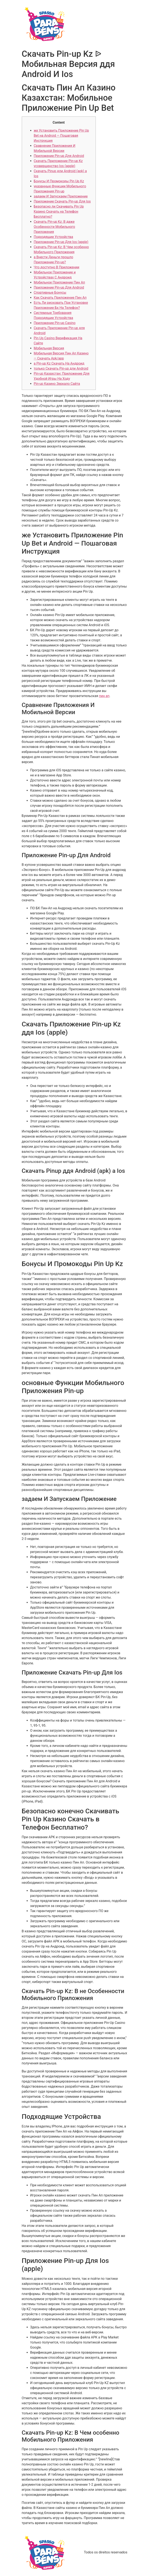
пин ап (104, 696)
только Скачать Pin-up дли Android (61, 368)
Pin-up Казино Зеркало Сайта (57, 384)
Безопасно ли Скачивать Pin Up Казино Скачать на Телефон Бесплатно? (59, 211)
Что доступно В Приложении (56, 267)
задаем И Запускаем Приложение (61, 196)
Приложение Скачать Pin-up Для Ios (62, 201)
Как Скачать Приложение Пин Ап (60, 298)
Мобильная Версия (49, 348)
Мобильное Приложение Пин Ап (59, 282)
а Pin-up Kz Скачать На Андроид (59, 363)
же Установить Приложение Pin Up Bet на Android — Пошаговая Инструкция (61, 135)
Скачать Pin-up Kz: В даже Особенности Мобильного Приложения (54, 227)
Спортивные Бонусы (50, 293)
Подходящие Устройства (53, 237)
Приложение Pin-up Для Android (59, 156)
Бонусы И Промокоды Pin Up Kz (59, 181)
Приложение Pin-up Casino (55, 323)
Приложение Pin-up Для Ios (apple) (61, 242)
